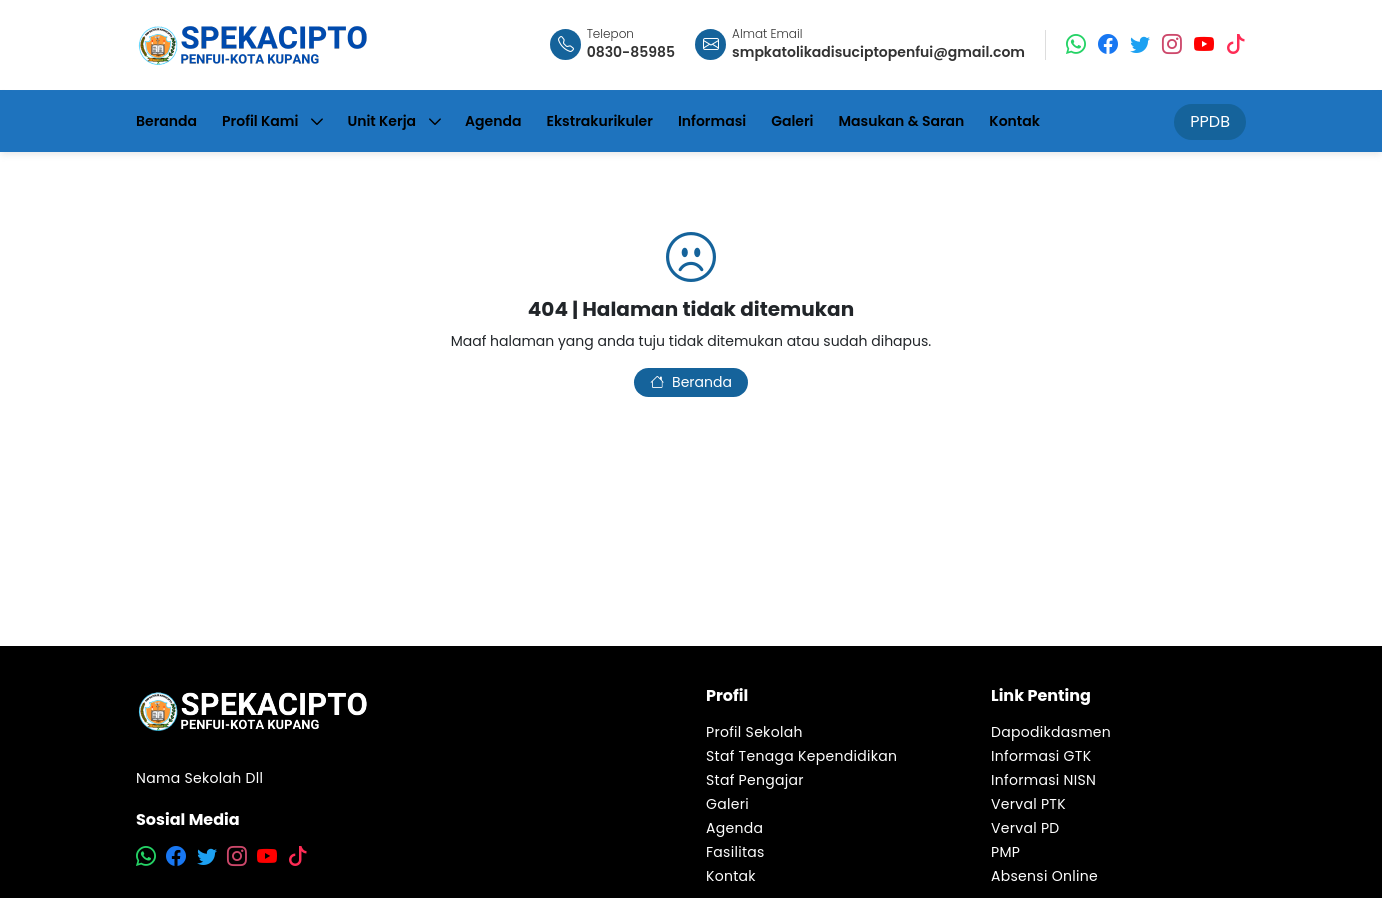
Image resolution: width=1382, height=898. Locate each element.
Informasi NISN (1043, 780)
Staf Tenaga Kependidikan (801, 756)
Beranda (691, 382)
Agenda (734, 828)
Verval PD (1025, 828)
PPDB (1210, 121)
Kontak (731, 876)
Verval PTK (1028, 804)
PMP (1005, 852)
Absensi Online (1044, 876)
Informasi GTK (1041, 756)
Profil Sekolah (754, 732)
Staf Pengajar (755, 780)
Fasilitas (735, 852)
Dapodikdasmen (1051, 732)
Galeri (727, 804)
